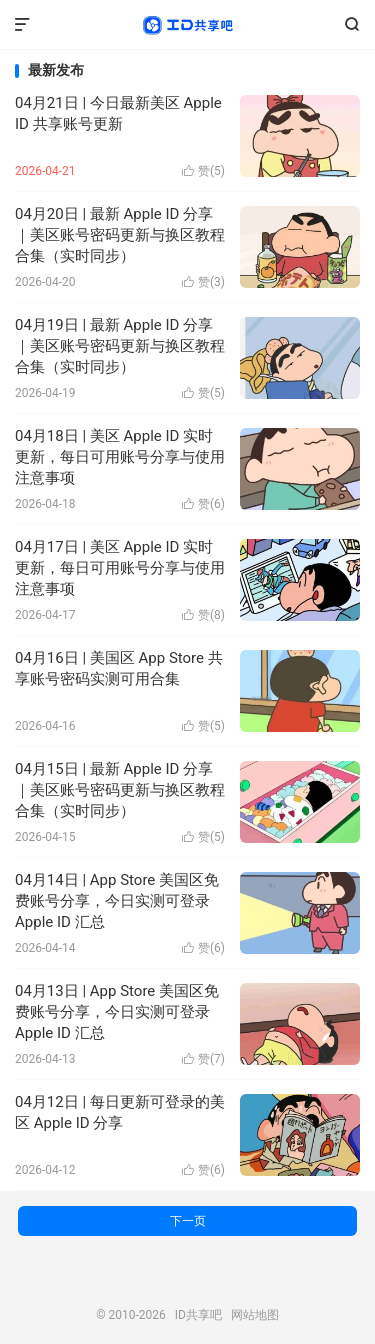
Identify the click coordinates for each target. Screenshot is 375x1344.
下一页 (188, 1221)
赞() (203, 171)
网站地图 (255, 1315)
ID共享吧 (187, 25)
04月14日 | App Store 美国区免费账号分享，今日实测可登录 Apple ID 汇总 (117, 901)
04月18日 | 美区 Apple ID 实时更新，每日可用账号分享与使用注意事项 (120, 457)
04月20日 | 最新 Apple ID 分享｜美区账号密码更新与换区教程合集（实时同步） (120, 235)
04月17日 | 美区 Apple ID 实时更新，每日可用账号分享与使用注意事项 (120, 568)
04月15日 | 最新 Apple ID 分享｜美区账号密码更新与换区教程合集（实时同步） (120, 790)
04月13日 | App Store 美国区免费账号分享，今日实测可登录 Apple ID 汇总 (117, 1012)
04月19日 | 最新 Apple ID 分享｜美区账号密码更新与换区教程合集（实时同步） (120, 346)
